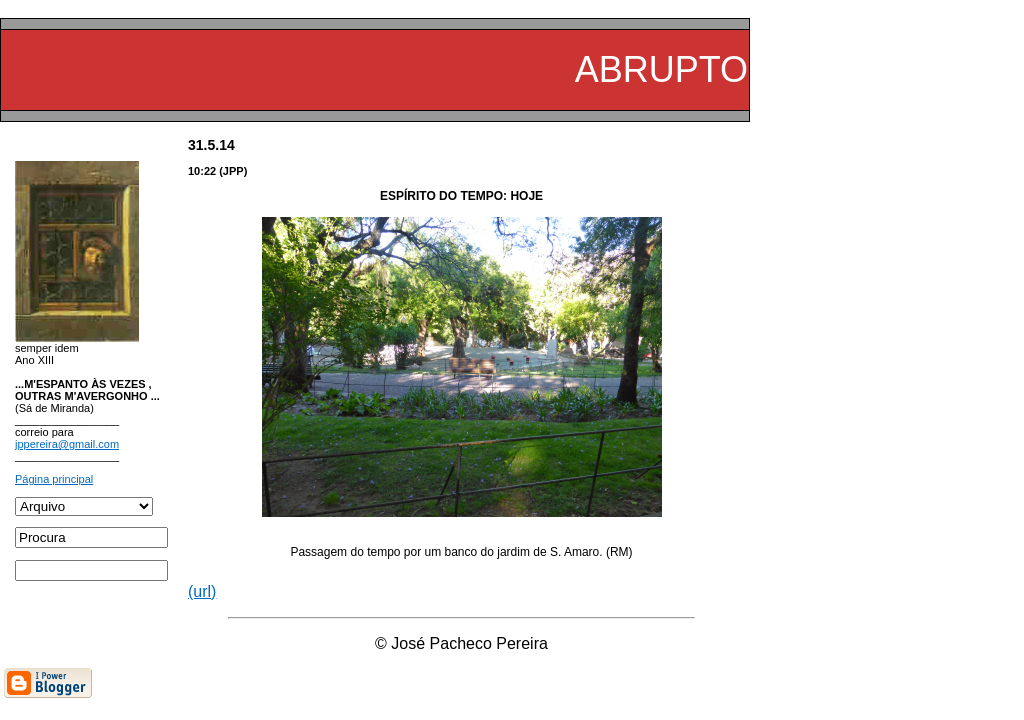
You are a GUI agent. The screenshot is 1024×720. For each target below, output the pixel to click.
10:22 (202, 171)
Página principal (54, 479)
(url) (202, 591)
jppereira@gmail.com (67, 444)
